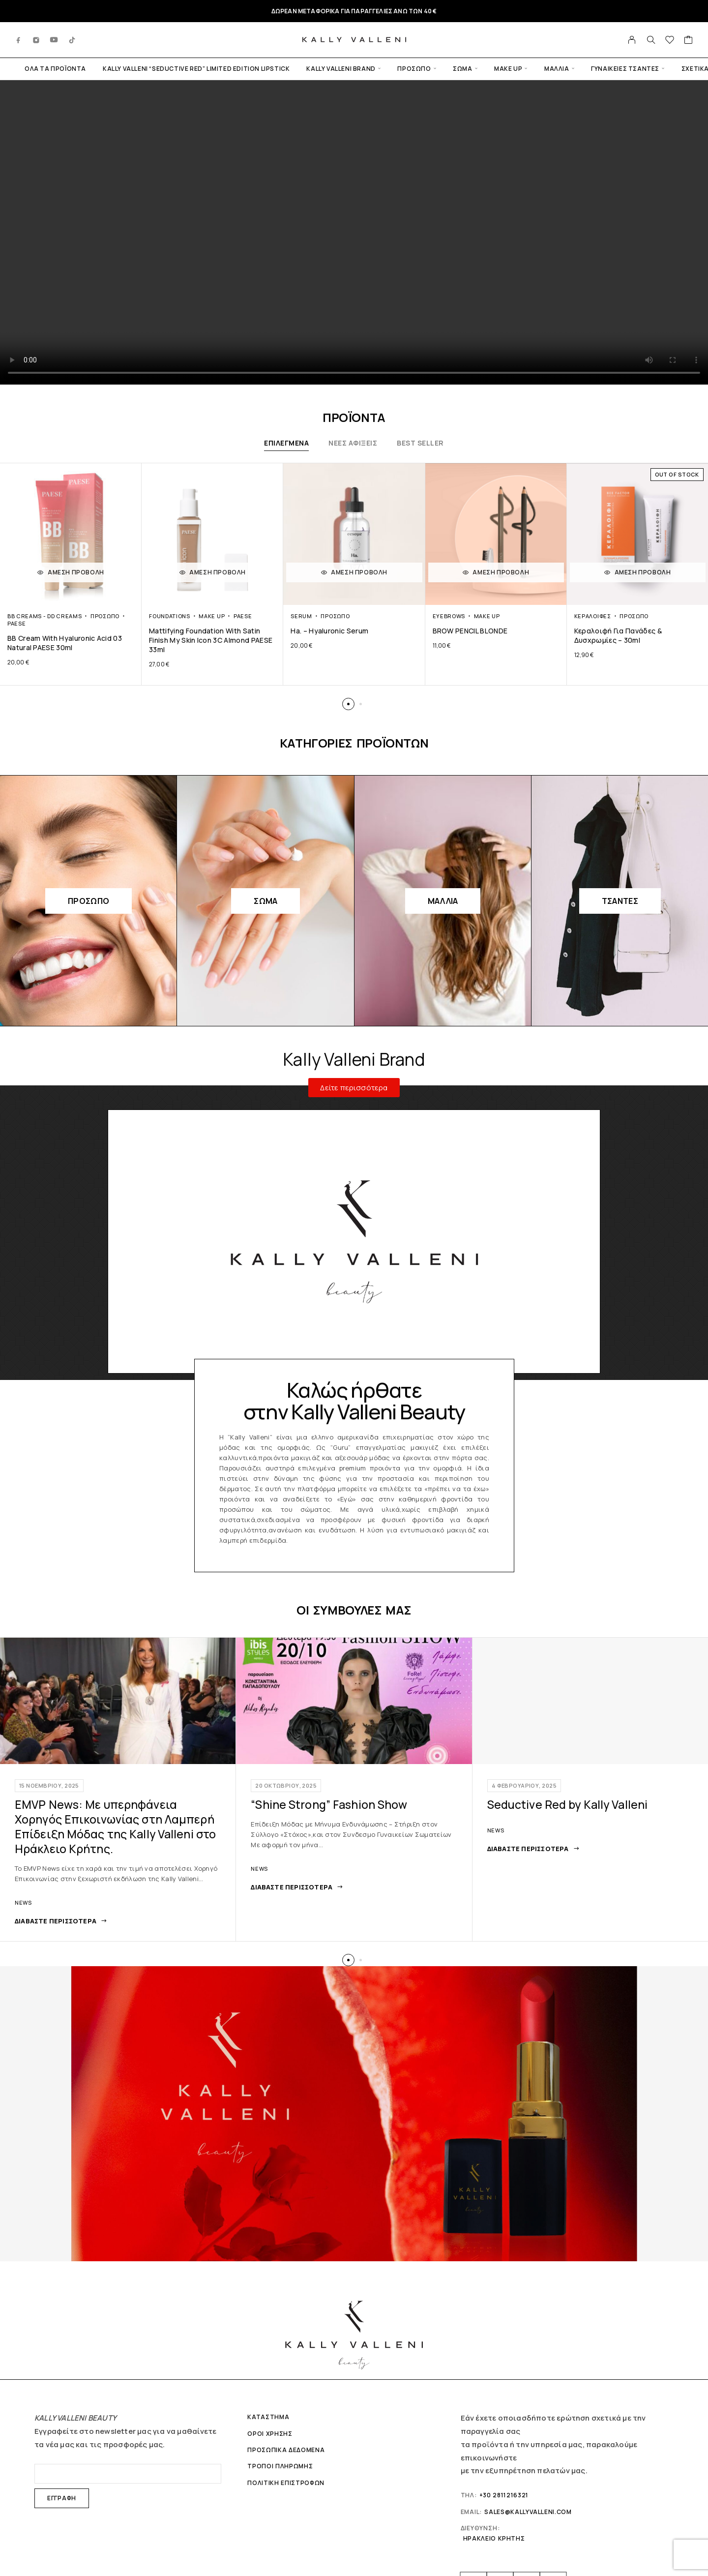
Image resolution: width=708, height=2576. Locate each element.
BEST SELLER (420, 443)
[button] (348, 704)
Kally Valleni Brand (354, 1059)
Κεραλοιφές (592, 616)
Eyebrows (449, 616)
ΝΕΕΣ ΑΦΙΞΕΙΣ (352, 443)
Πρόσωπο (414, 68)
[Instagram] (36, 39)
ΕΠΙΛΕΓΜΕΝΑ (286, 443)
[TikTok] (72, 39)
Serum (301, 616)
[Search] (651, 39)
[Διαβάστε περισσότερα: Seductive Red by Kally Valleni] (533, 1849)
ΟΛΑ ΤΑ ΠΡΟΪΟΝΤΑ (55, 68)
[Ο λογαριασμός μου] (632, 39)
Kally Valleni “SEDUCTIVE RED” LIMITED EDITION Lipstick (196, 68)
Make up (508, 68)
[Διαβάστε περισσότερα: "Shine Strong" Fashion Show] (297, 1887)
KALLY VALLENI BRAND (340, 68)
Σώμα (462, 68)
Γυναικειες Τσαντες (625, 68)
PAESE (16, 623)
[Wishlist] (670, 41)
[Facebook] (19, 39)
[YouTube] (54, 39)
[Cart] (688, 41)
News (23, 1902)
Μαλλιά (556, 68)
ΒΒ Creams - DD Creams (44, 616)
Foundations (169, 616)
